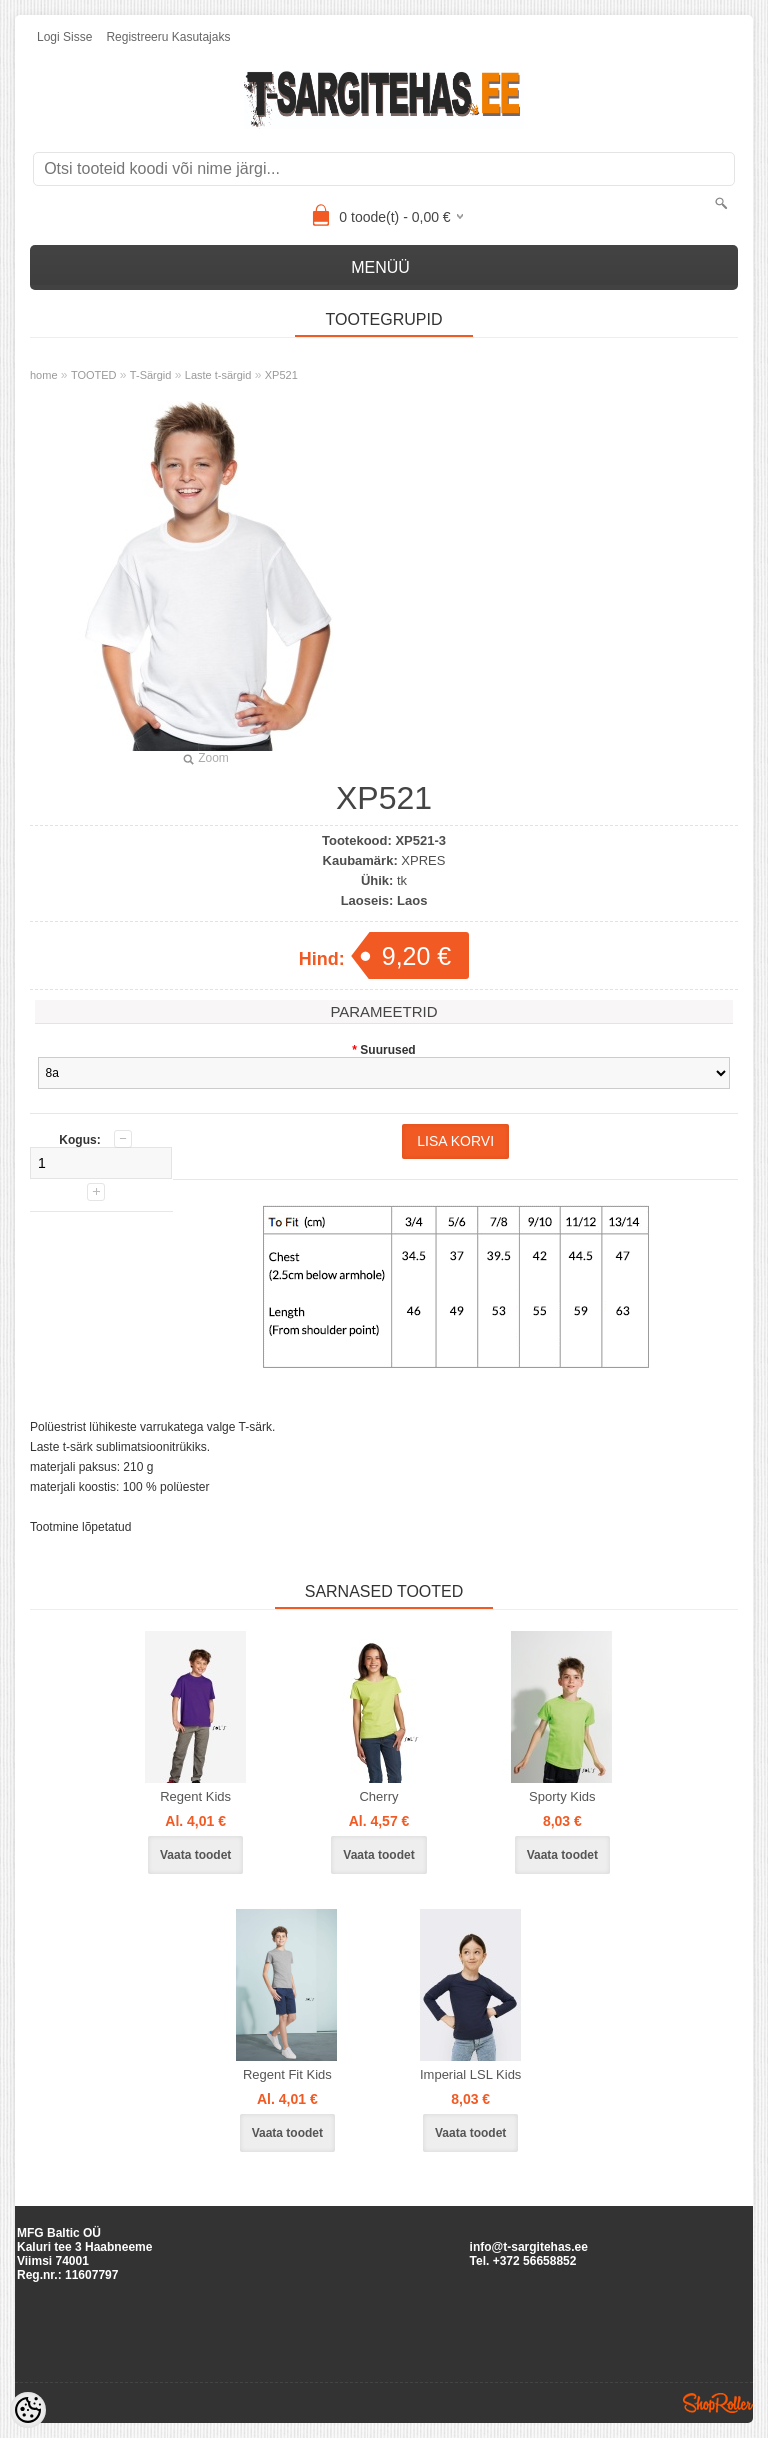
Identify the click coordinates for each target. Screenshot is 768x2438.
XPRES (423, 860)
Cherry (378, 1796)
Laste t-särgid (218, 375)
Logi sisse (64, 37)
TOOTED (94, 375)
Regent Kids (195, 1796)
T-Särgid (151, 375)
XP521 (281, 375)
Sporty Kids (562, 1796)
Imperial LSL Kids (470, 2074)
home (44, 375)
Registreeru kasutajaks (168, 37)
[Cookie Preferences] (28, 2410)
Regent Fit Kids (287, 2074)
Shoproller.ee (718, 2403)
